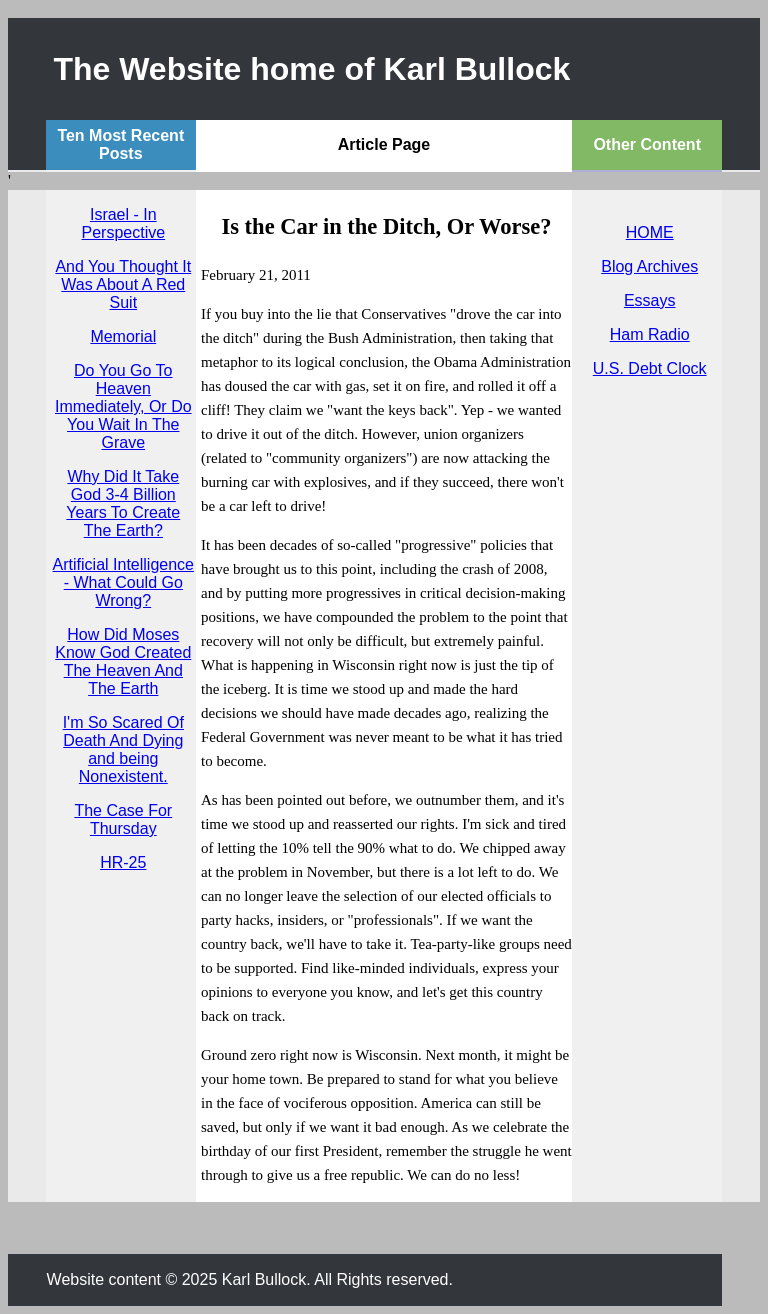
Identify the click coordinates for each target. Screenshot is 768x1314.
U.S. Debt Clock (650, 368)
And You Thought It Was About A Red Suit (123, 284)
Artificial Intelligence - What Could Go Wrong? (123, 582)
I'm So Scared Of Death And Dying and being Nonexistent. (123, 749)
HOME (650, 232)
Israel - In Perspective (123, 223)
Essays (650, 300)
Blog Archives (649, 266)
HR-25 (123, 862)
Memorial (123, 336)
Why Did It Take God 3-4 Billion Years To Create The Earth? (123, 503)
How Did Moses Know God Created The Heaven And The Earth (123, 661)
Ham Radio (650, 334)
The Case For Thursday (123, 819)
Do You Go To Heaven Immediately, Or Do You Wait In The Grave (123, 406)
